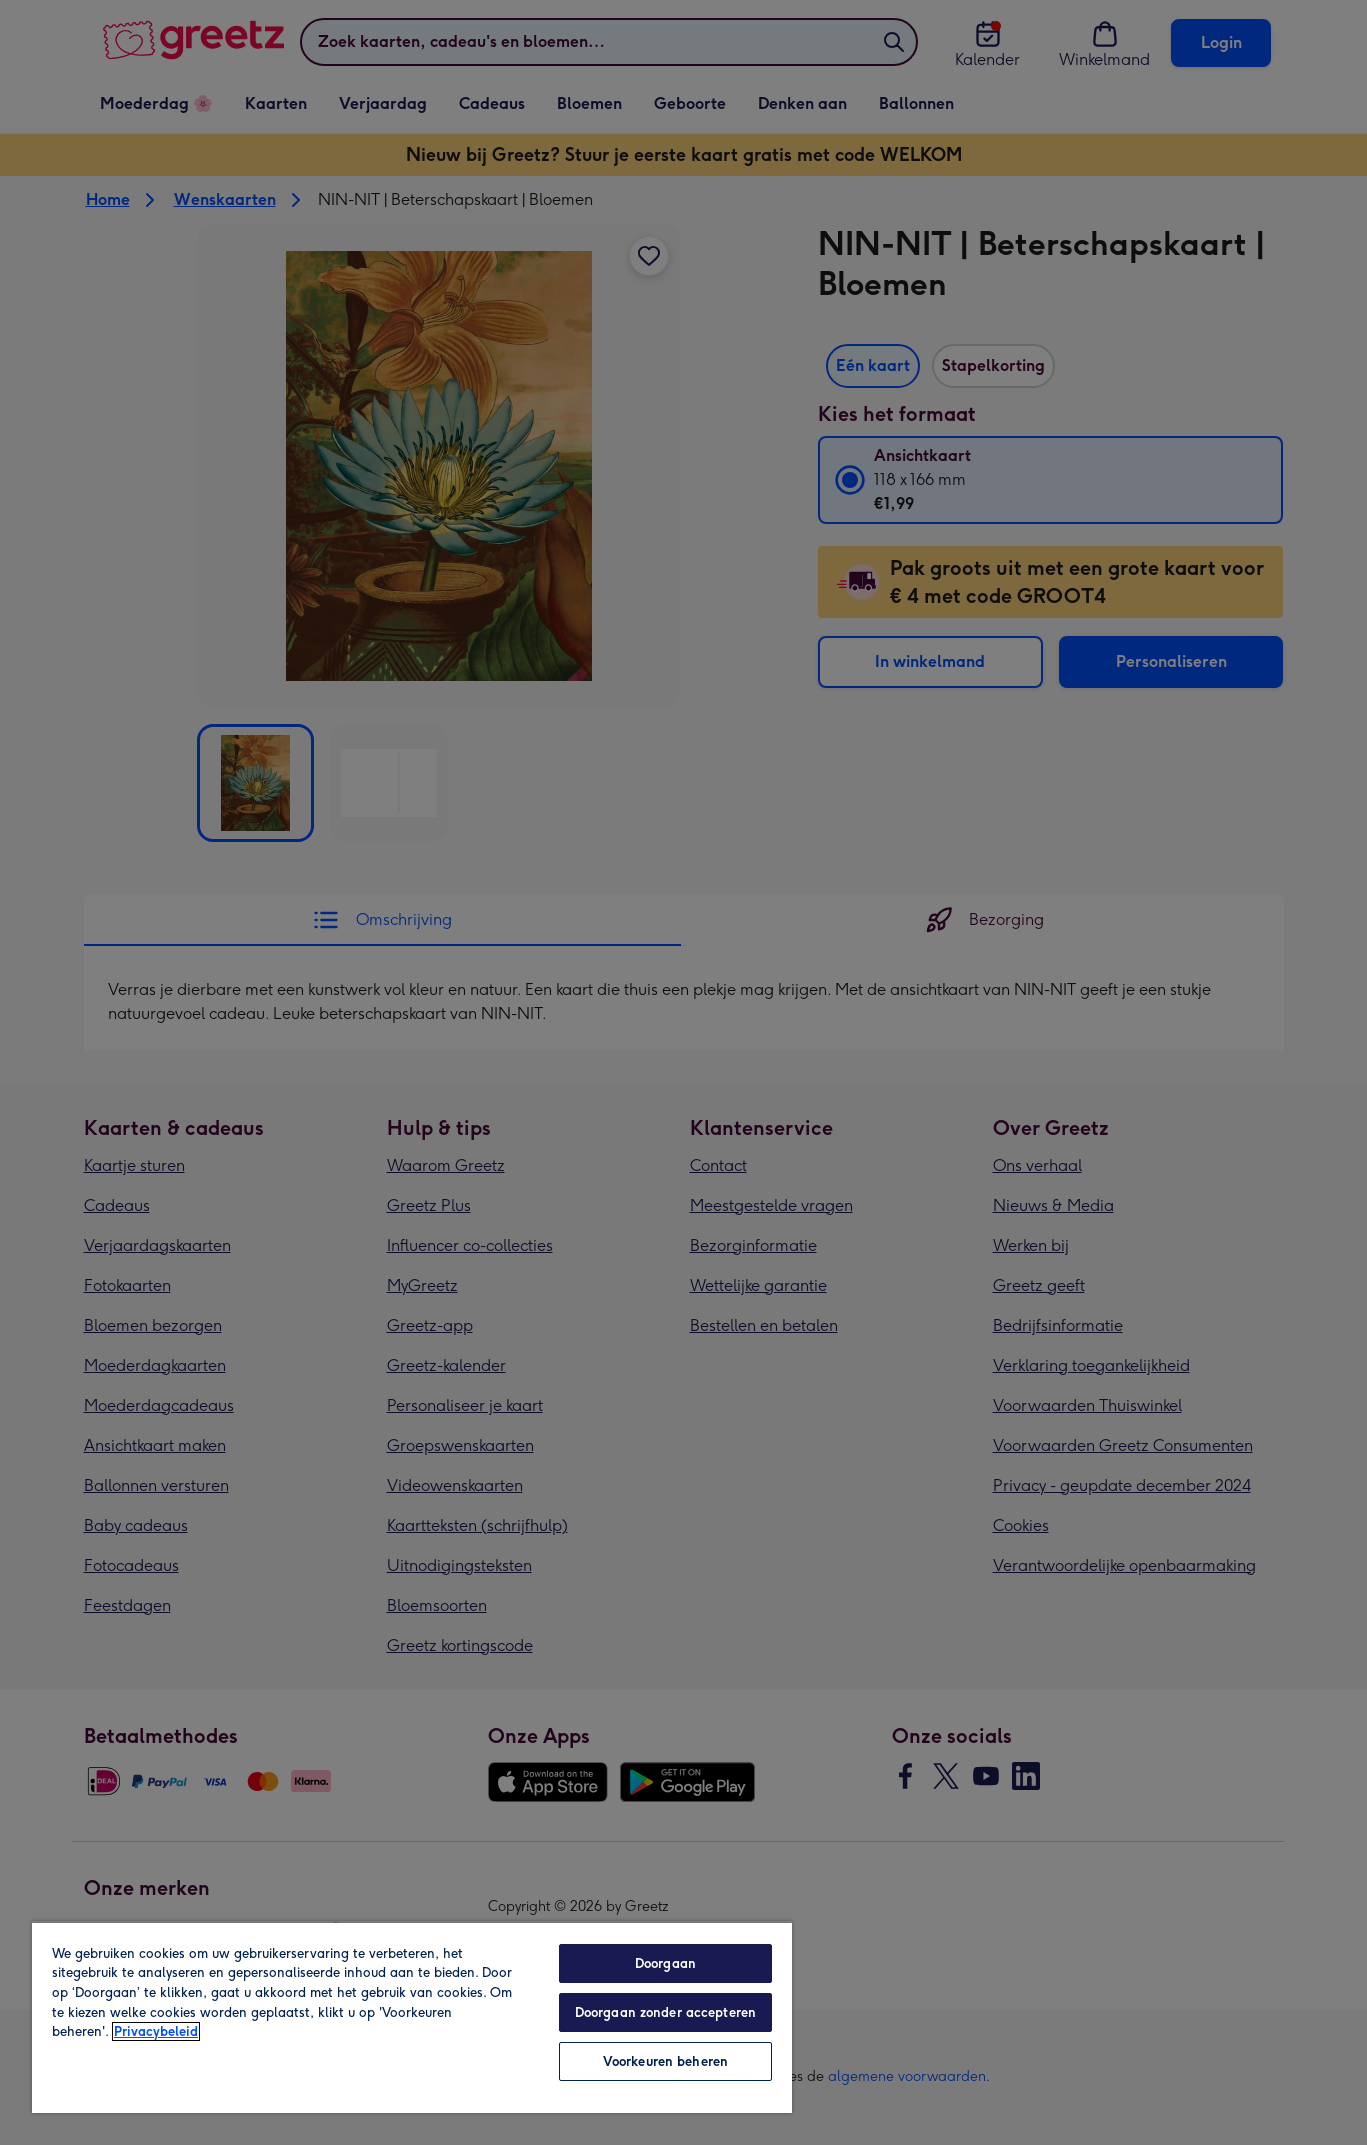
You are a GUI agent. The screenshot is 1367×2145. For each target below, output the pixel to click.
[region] (412, 2017)
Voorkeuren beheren (665, 2061)
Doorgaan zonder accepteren (665, 2012)
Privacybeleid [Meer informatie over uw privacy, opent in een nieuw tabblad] (156, 2031)
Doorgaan (665, 1963)
